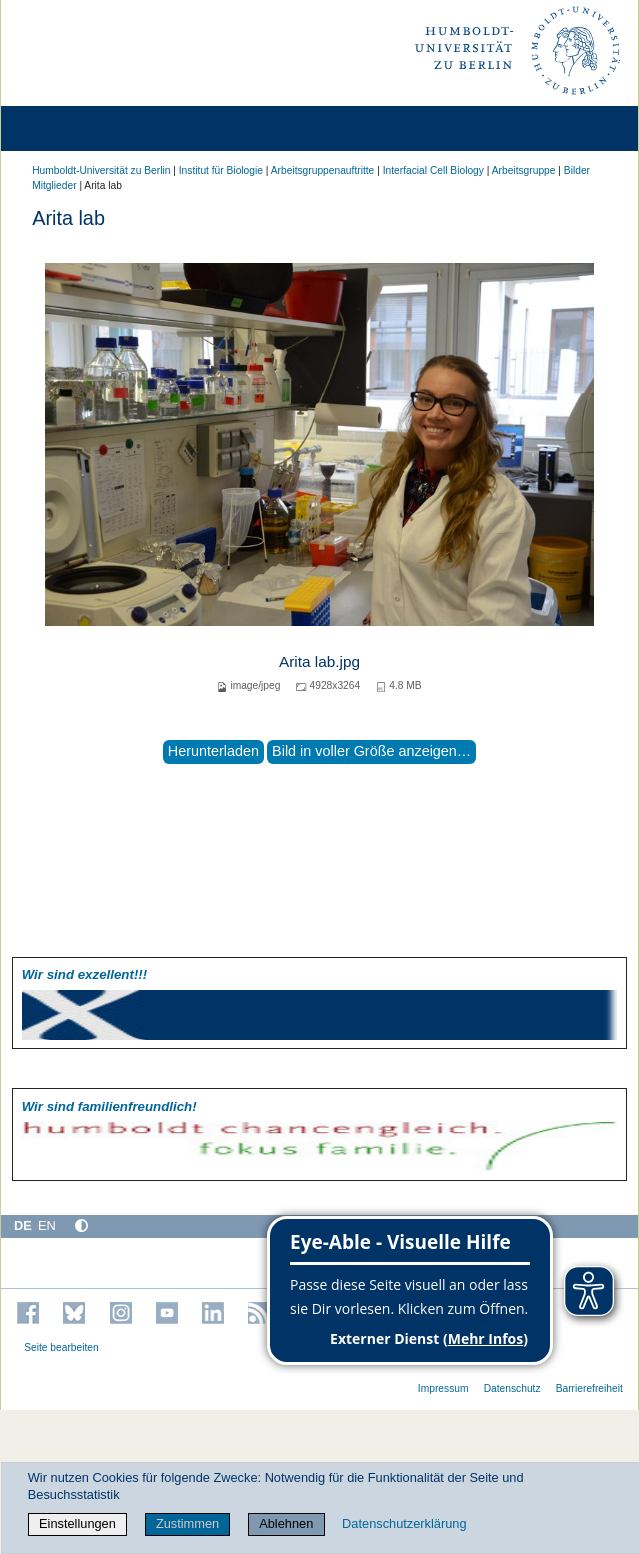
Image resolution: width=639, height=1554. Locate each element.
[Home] (72, 128)
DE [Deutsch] (23, 1225)
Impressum (443, 1388)
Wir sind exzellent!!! (84, 974)
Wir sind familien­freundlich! (109, 1106)
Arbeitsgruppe (524, 170)
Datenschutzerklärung (404, 1523)
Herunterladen (213, 751)
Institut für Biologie (221, 170)
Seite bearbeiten (61, 1347)
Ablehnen (286, 1523)
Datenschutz (512, 1388)
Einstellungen (77, 1523)
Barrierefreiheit (589, 1388)
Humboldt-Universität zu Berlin (101, 170)
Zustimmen (187, 1523)
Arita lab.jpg (319, 661)
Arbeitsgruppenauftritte (323, 170)
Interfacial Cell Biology (433, 170)
